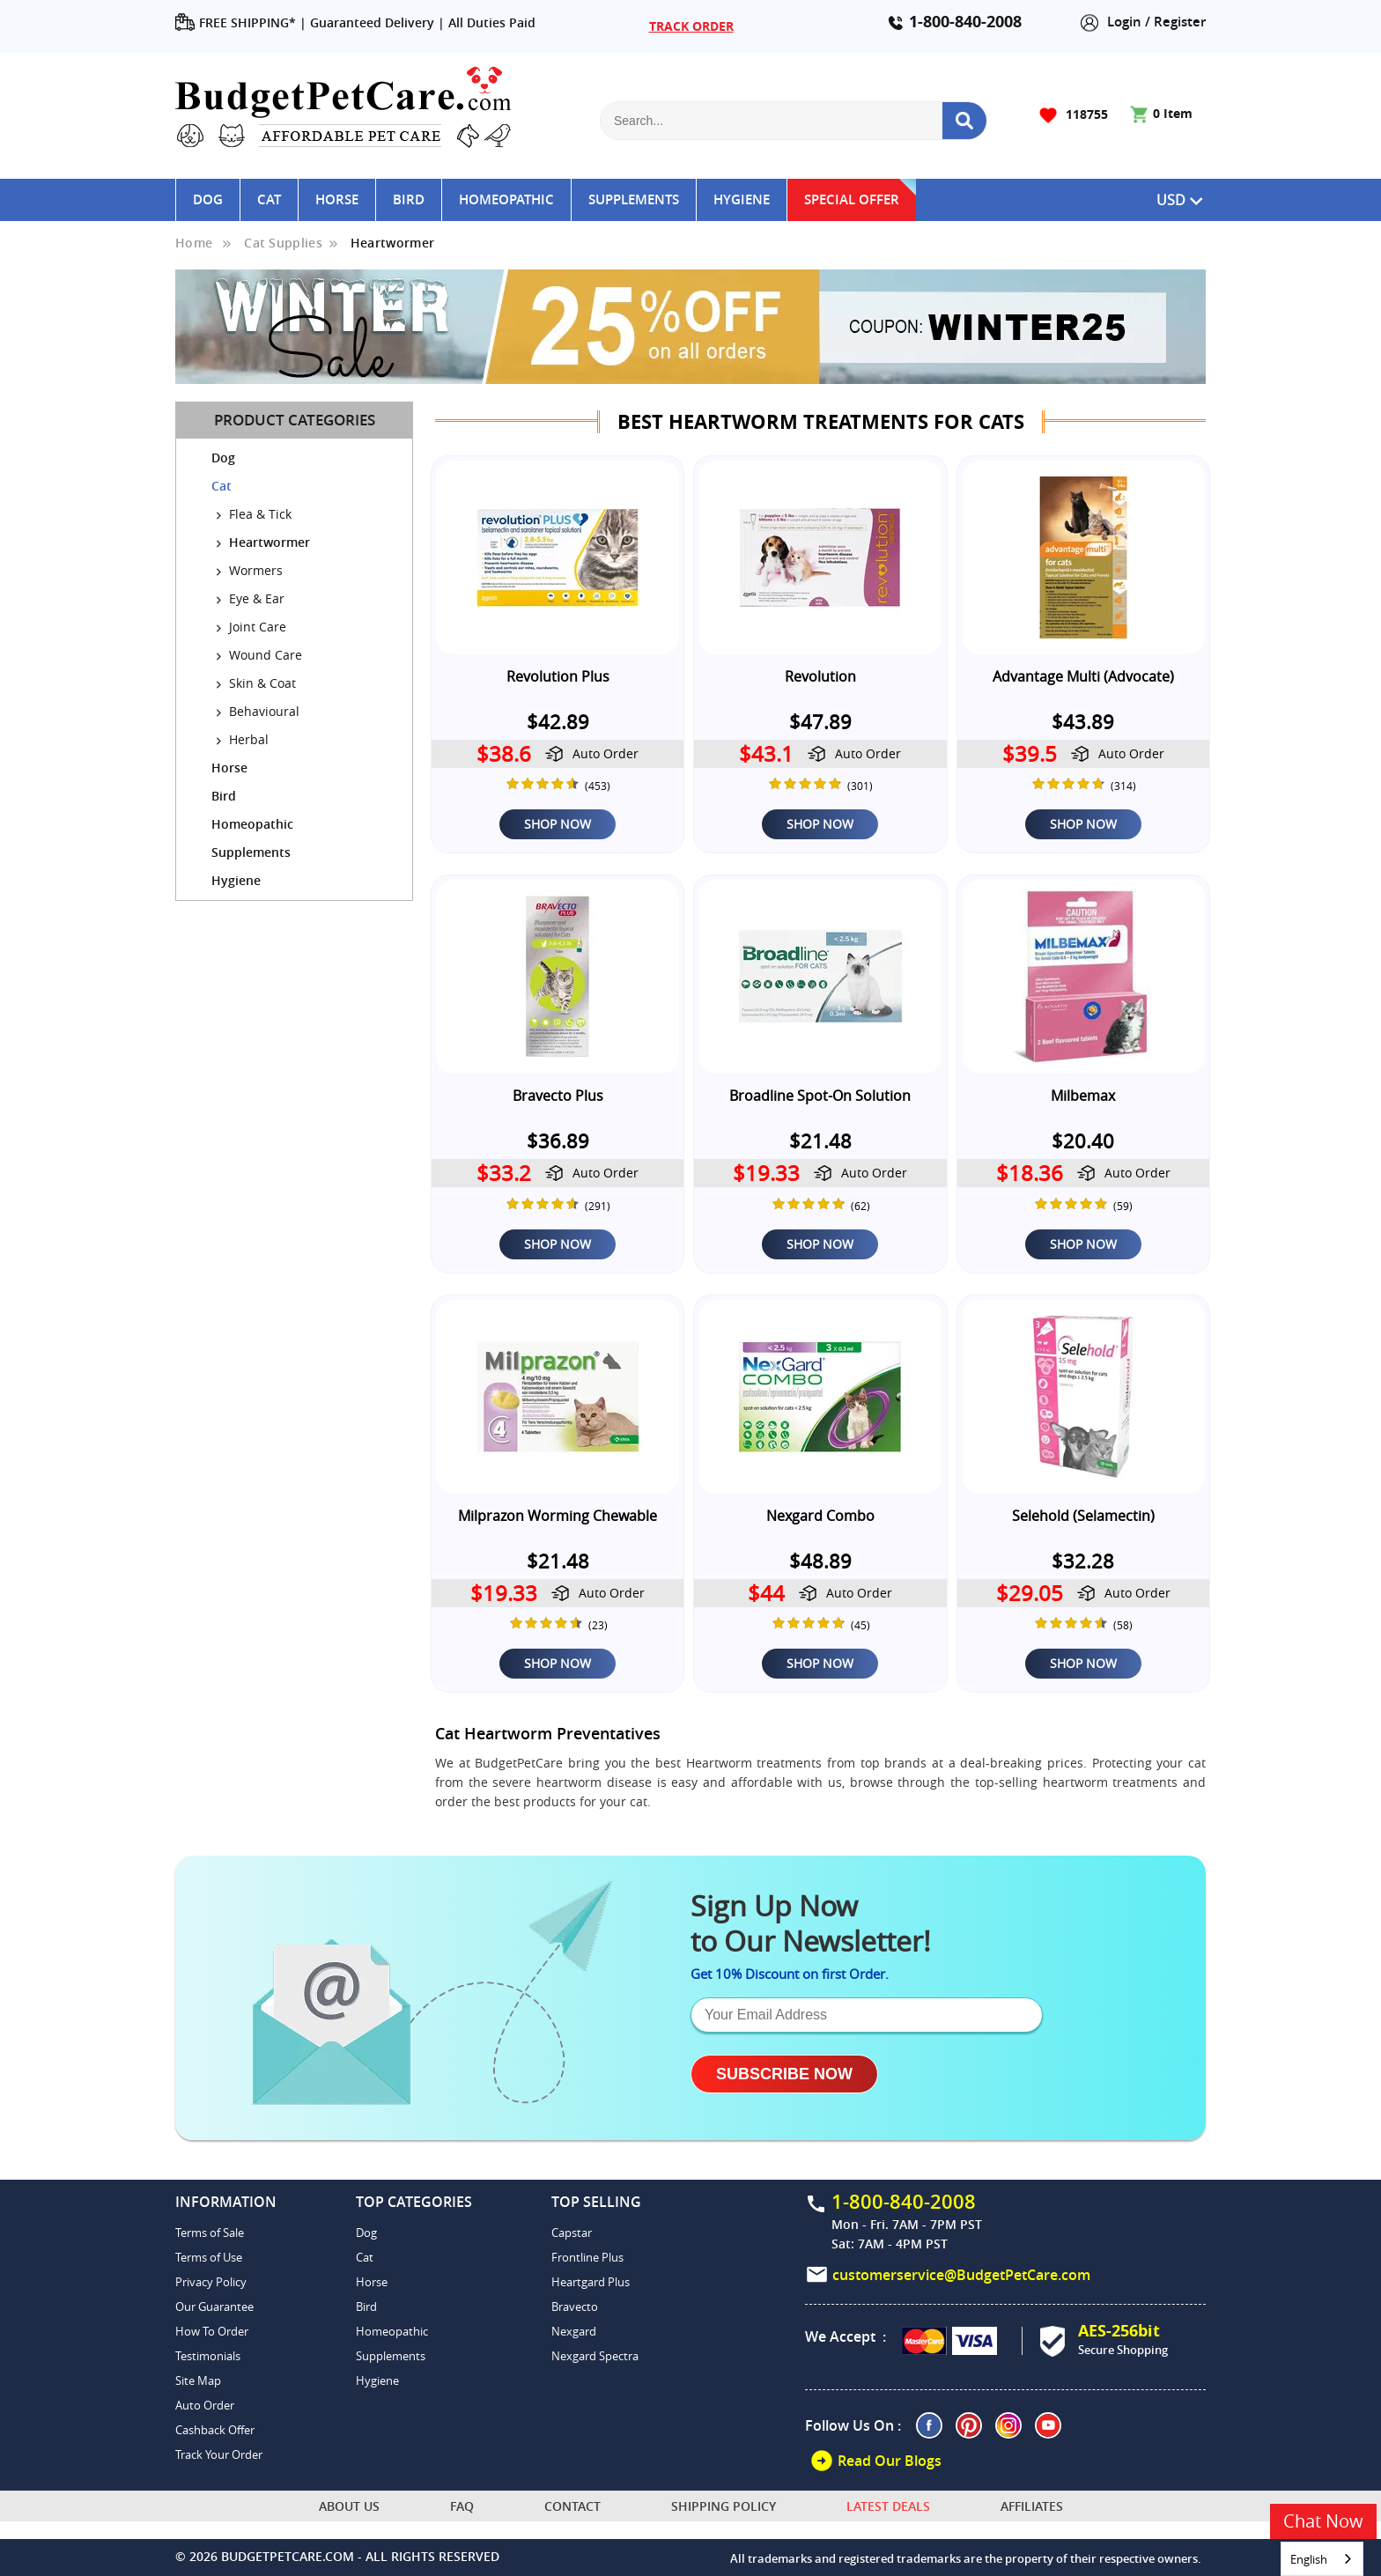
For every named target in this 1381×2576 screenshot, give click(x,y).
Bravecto (574, 2306)
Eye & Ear (254, 598)
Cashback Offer (215, 2430)
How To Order (211, 2331)
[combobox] (1322, 2559)
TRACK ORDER (691, 26)
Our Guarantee (214, 2306)
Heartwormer (392, 242)
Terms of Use (208, 2257)
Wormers (254, 570)
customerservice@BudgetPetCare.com (961, 2274)
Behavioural (262, 711)
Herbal (247, 739)
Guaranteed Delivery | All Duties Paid (422, 22)
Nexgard (573, 2331)
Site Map (198, 2380)
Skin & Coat (260, 683)
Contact (572, 2506)
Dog (208, 199)
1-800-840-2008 (965, 22)
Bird (409, 199)
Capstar (571, 2232)
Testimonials (207, 2356)
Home (193, 242)
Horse (336, 199)
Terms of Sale (209, 2232)
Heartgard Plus (590, 2282)
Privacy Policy (211, 2282)
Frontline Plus (587, 2257)
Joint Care (255, 626)
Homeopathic (506, 199)
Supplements (633, 199)
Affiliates (1032, 2506)
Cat (269, 199)
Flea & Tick (258, 514)
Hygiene (741, 199)
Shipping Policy (723, 2506)
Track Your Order (218, 2454)
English (1308, 2559)
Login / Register (1143, 22)
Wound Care (263, 654)
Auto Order (204, 2405)
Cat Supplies (283, 242)
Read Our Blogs (875, 2460)
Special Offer (851, 199)
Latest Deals (888, 2506)
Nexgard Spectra (595, 2356)
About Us (349, 2506)
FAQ (462, 2506)
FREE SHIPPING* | (240, 23)
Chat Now (1323, 2521)
